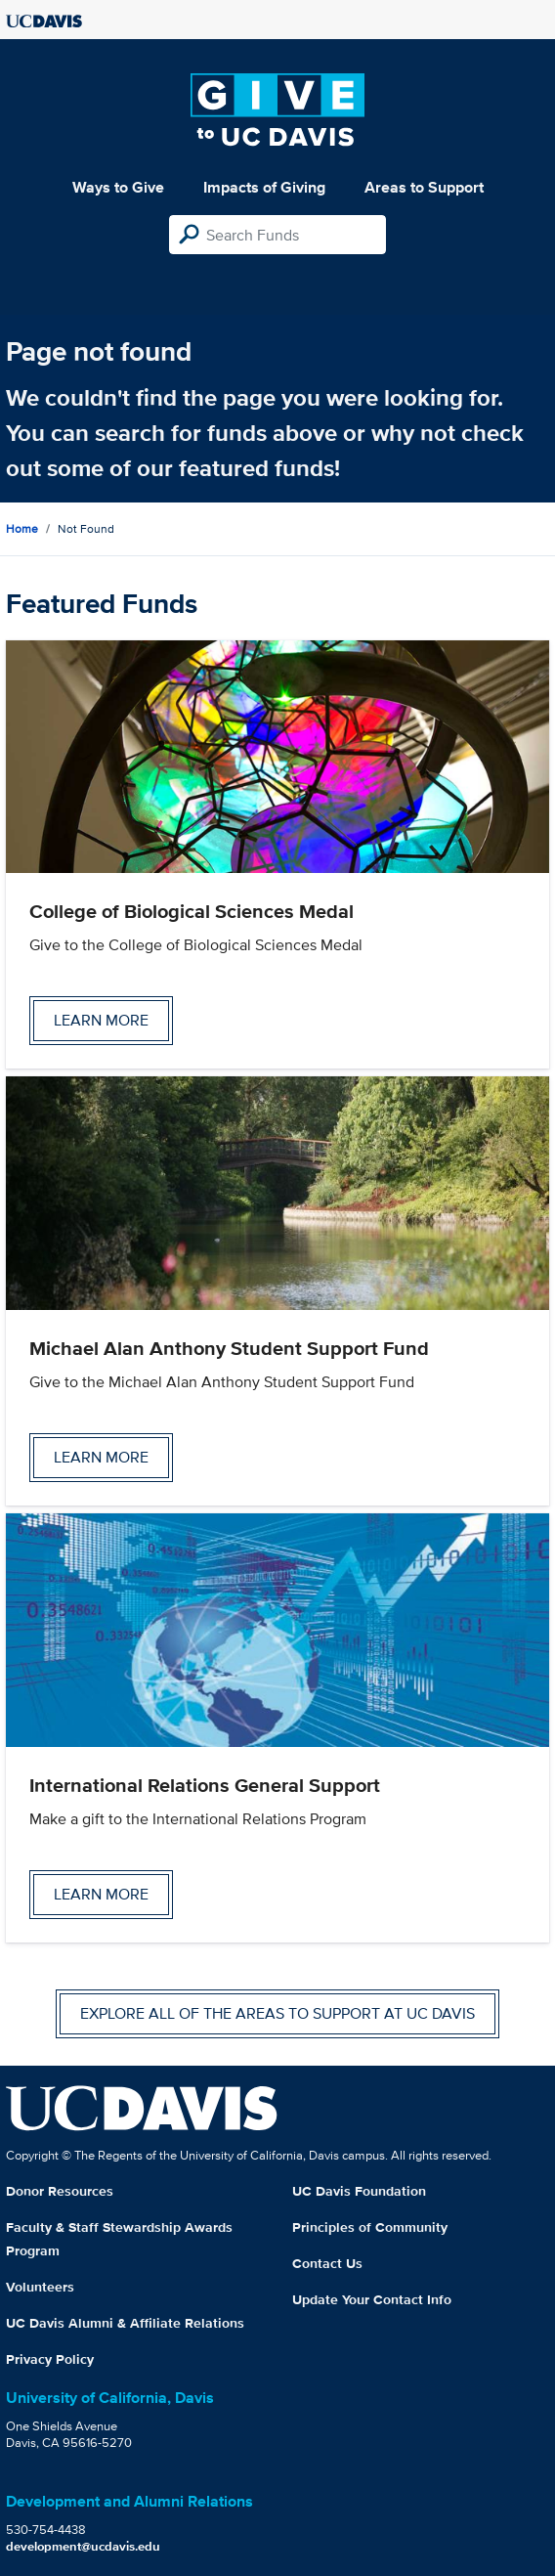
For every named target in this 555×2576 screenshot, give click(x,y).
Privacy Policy (50, 2359)
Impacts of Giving (264, 187)
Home (22, 528)
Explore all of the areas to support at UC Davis (277, 2013)
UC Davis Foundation (359, 2191)
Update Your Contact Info (371, 2299)
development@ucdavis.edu (83, 2546)
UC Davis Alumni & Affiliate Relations (125, 2323)
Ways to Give (118, 187)
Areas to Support (424, 187)
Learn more (101, 1020)
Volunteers (40, 2286)
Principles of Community (370, 2227)
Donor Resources (59, 2191)
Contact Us (327, 2263)
